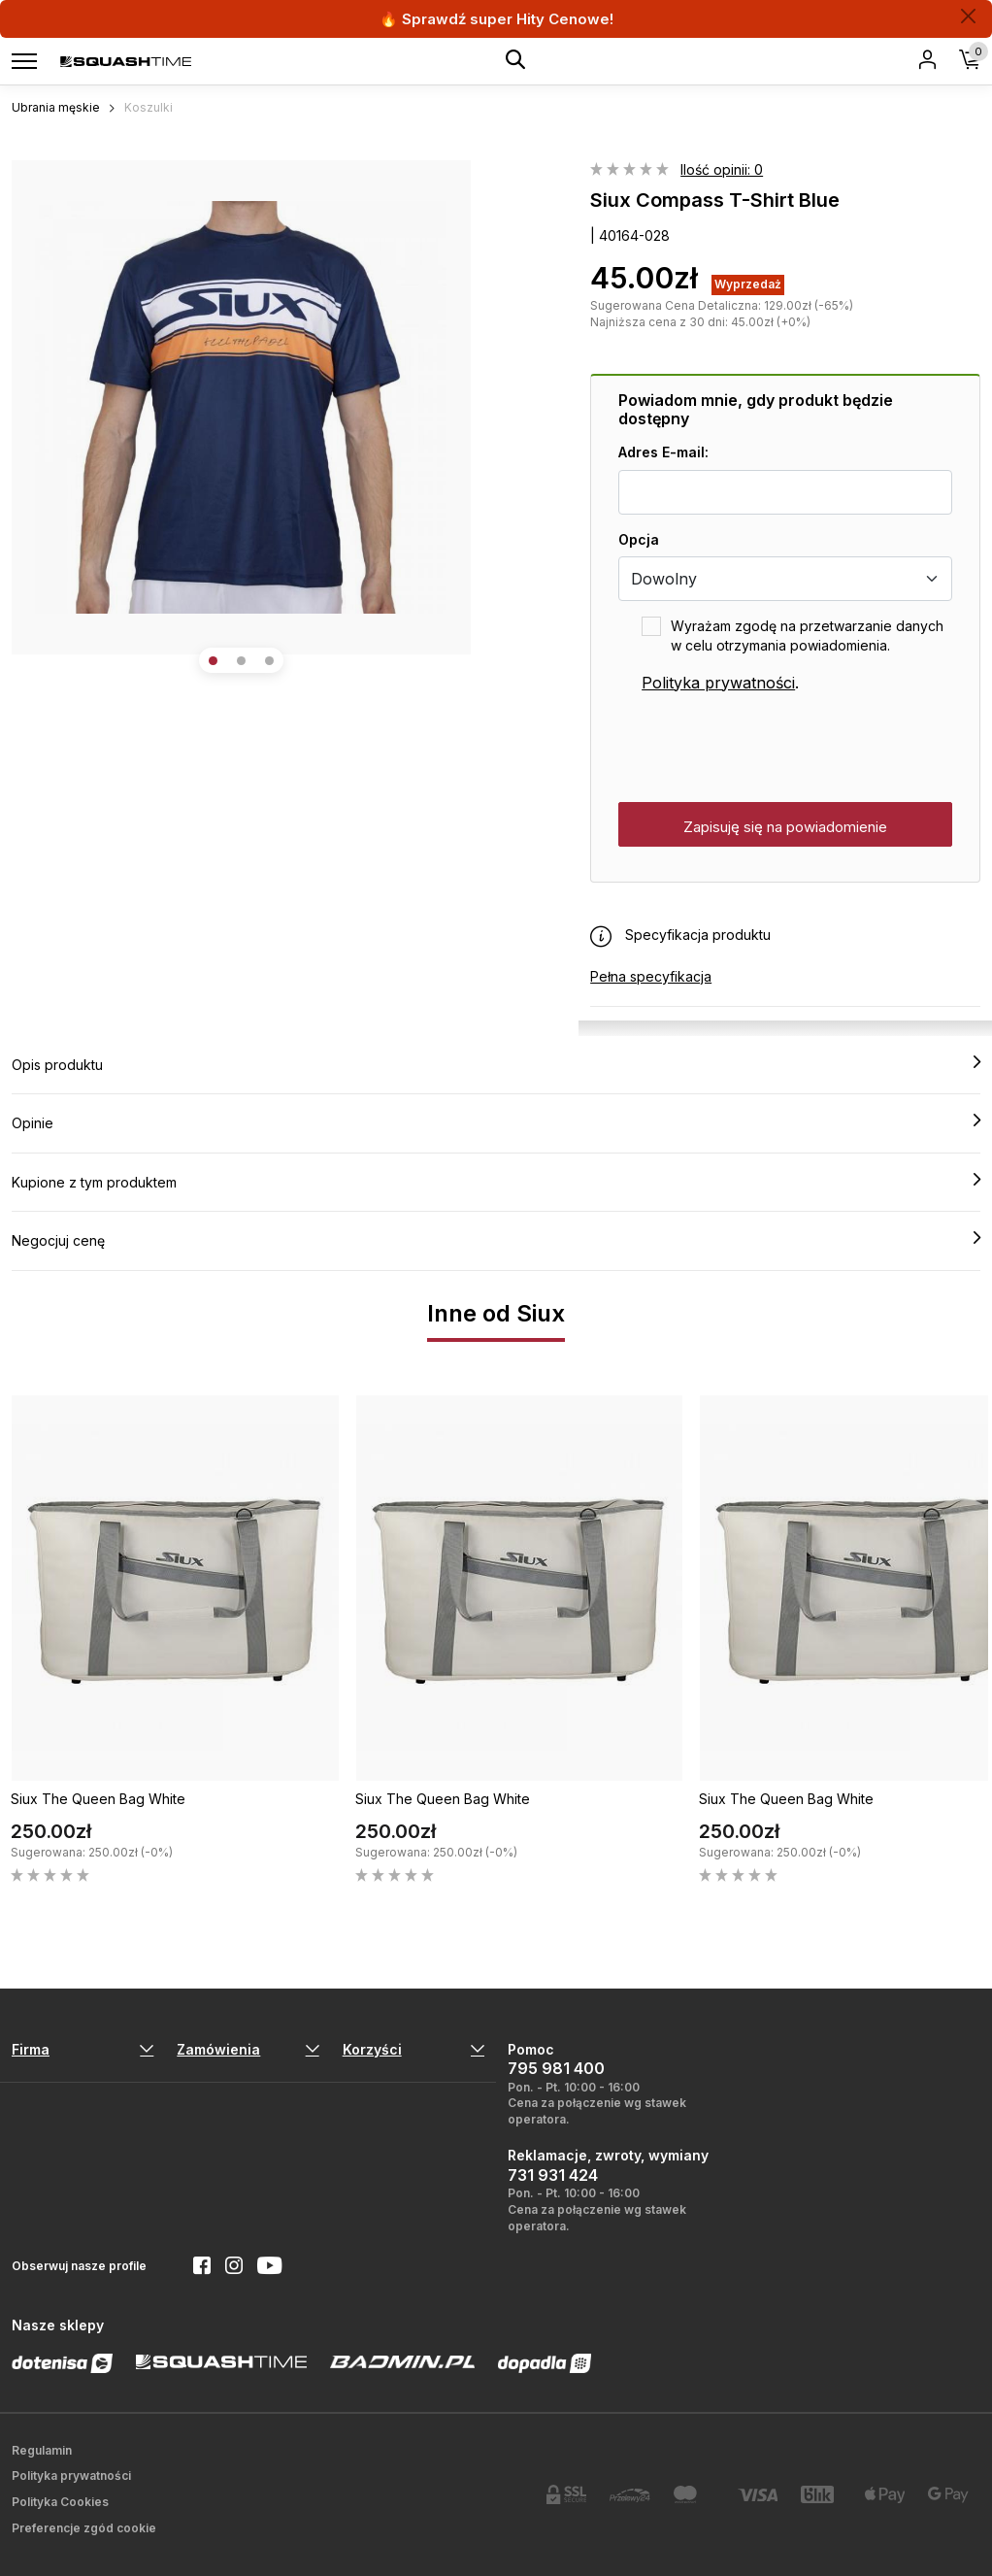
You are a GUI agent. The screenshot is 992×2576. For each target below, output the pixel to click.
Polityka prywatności (718, 682)
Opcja (638, 539)
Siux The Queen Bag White (98, 1798)
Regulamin (42, 2450)
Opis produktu (496, 1064)
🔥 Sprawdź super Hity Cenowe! (496, 19)
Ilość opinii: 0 (721, 169)
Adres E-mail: (663, 452)
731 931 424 (553, 2175)
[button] (213, 660)
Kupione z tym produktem (496, 1181)
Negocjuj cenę (496, 1240)
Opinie (496, 1122)
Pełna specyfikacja (650, 976)
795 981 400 (556, 2068)
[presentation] (765, 748)
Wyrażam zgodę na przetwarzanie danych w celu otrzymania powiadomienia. (807, 635)
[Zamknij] (968, 16)
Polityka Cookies (60, 2501)
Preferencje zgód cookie (84, 2528)
